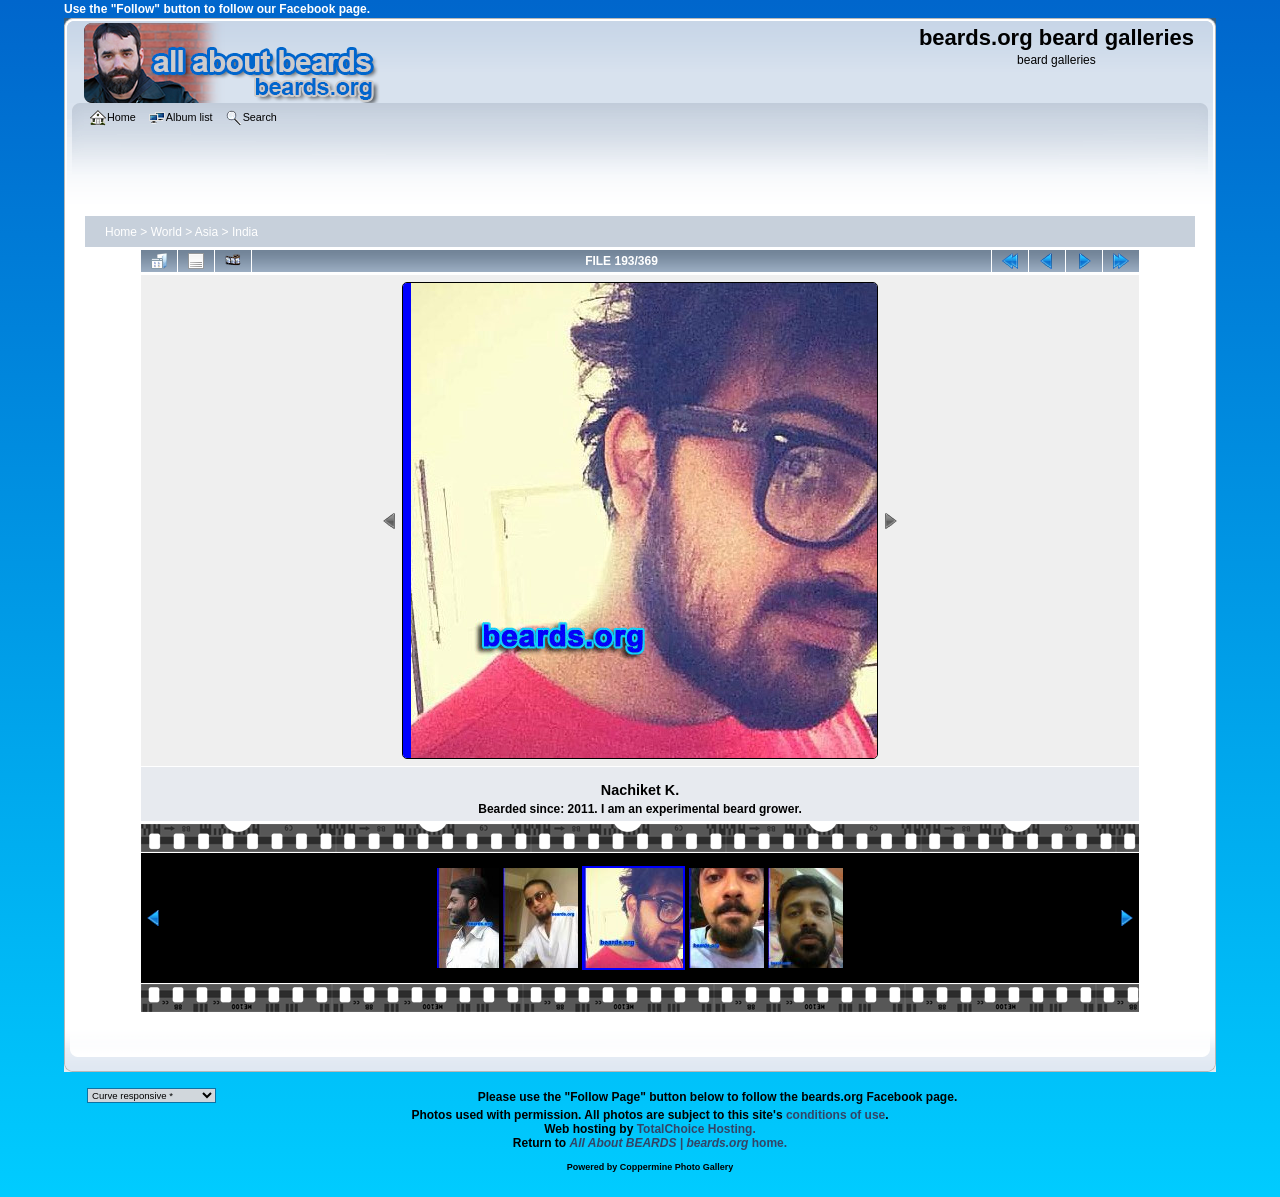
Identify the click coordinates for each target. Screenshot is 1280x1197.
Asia (206, 232)
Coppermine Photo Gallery (677, 1167)
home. (679, 1143)
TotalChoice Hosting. (696, 1129)
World (166, 232)
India (245, 232)
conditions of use (835, 1115)
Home (121, 232)
